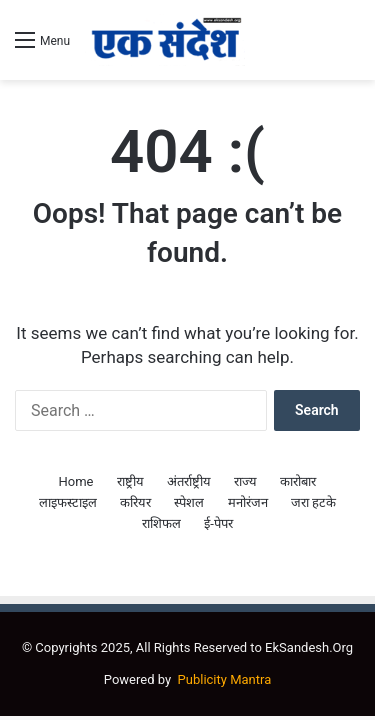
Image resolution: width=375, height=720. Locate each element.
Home (76, 481)
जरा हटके (313, 502)
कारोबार (298, 481)
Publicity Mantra (225, 679)
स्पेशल (189, 502)
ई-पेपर (218, 523)
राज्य (245, 481)
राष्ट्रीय (130, 481)
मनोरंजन (248, 502)
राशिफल (161, 523)
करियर (135, 502)
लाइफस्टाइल (68, 502)
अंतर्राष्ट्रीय (189, 481)
